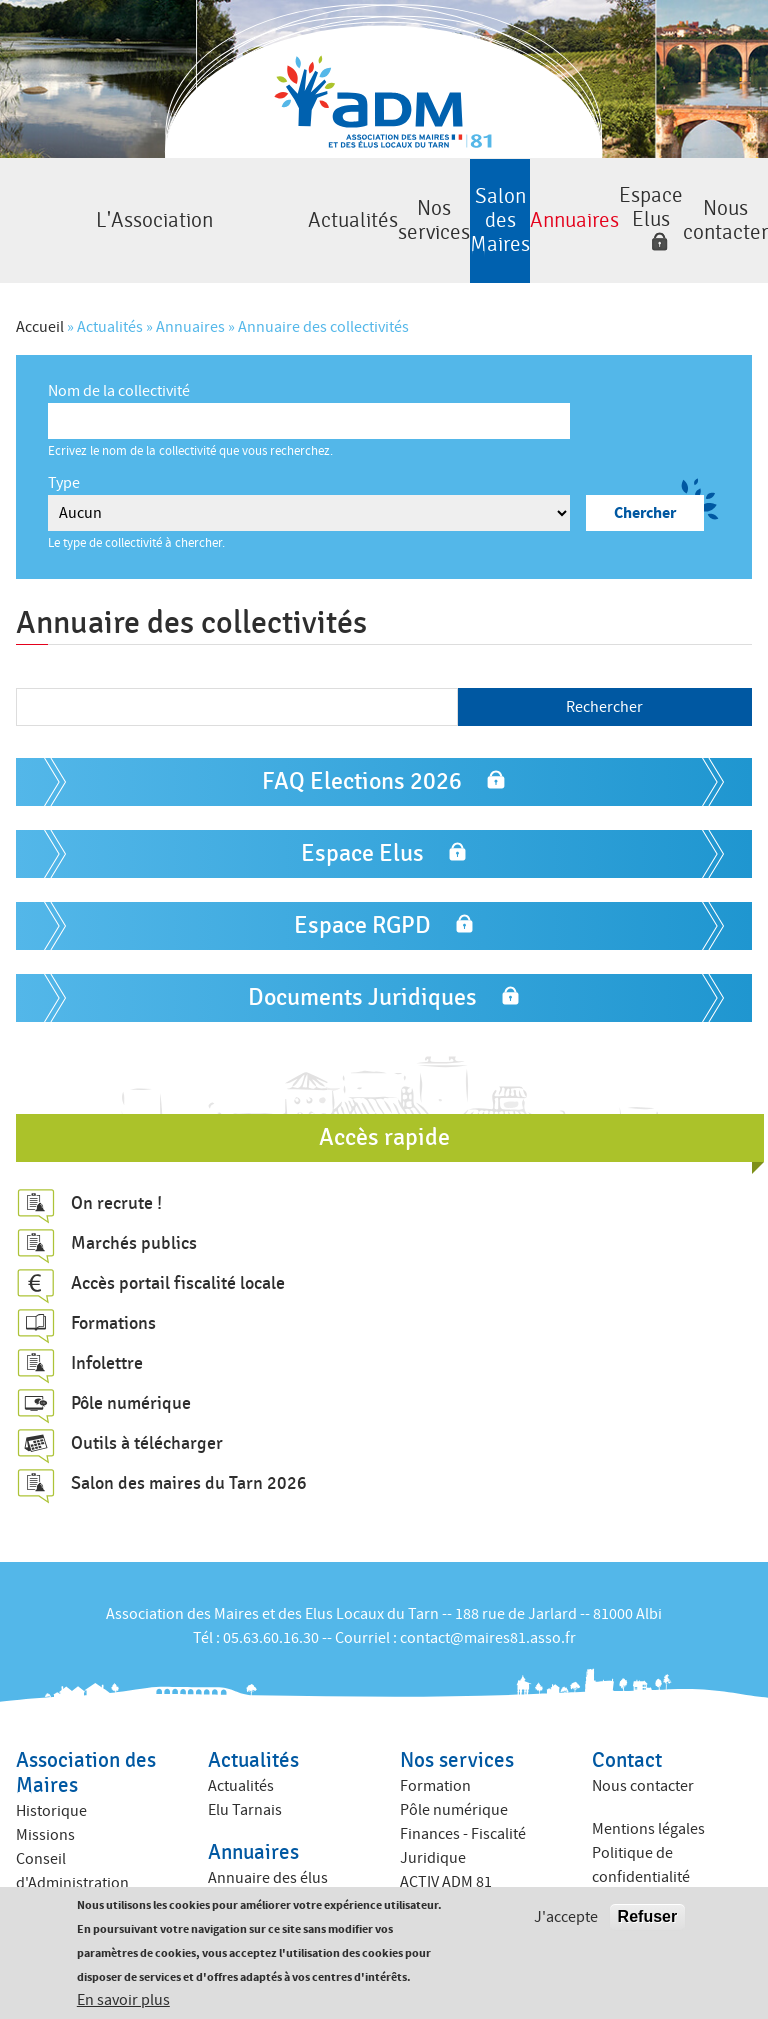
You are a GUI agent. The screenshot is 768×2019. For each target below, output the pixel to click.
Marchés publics (134, 1213)
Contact (627, 1730)
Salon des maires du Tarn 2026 (189, 1453)
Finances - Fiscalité (463, 1804)
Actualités (164, 205)
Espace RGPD (362, 895)
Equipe (39, 1877)
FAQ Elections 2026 (362, 751)
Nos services (275, 205)
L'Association (55, 205)
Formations (113, 1293)
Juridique (433, 1828)
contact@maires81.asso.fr (488, 1608)
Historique (51, 1781)
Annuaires (494, 205)
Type (64, 453)
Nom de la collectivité (119, 361)
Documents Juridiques (362, 967)
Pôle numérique (131, 1373)
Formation (435, 1756)
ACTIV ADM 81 (446, 1852)
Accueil (40, 297)
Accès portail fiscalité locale (178, 1253)
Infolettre (107, 1333)
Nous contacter (713, 205)
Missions (45, 1805)
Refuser (648, 1916)
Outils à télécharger (147, 1413)
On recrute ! (116, 1173)
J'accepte (566, 1917)
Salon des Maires (384, 205)
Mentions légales (648, 1799)
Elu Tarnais (245, 1780)
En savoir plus (123, 2000)
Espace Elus (604, 192)
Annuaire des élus (268, 1848)
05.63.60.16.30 (271, 1608)
